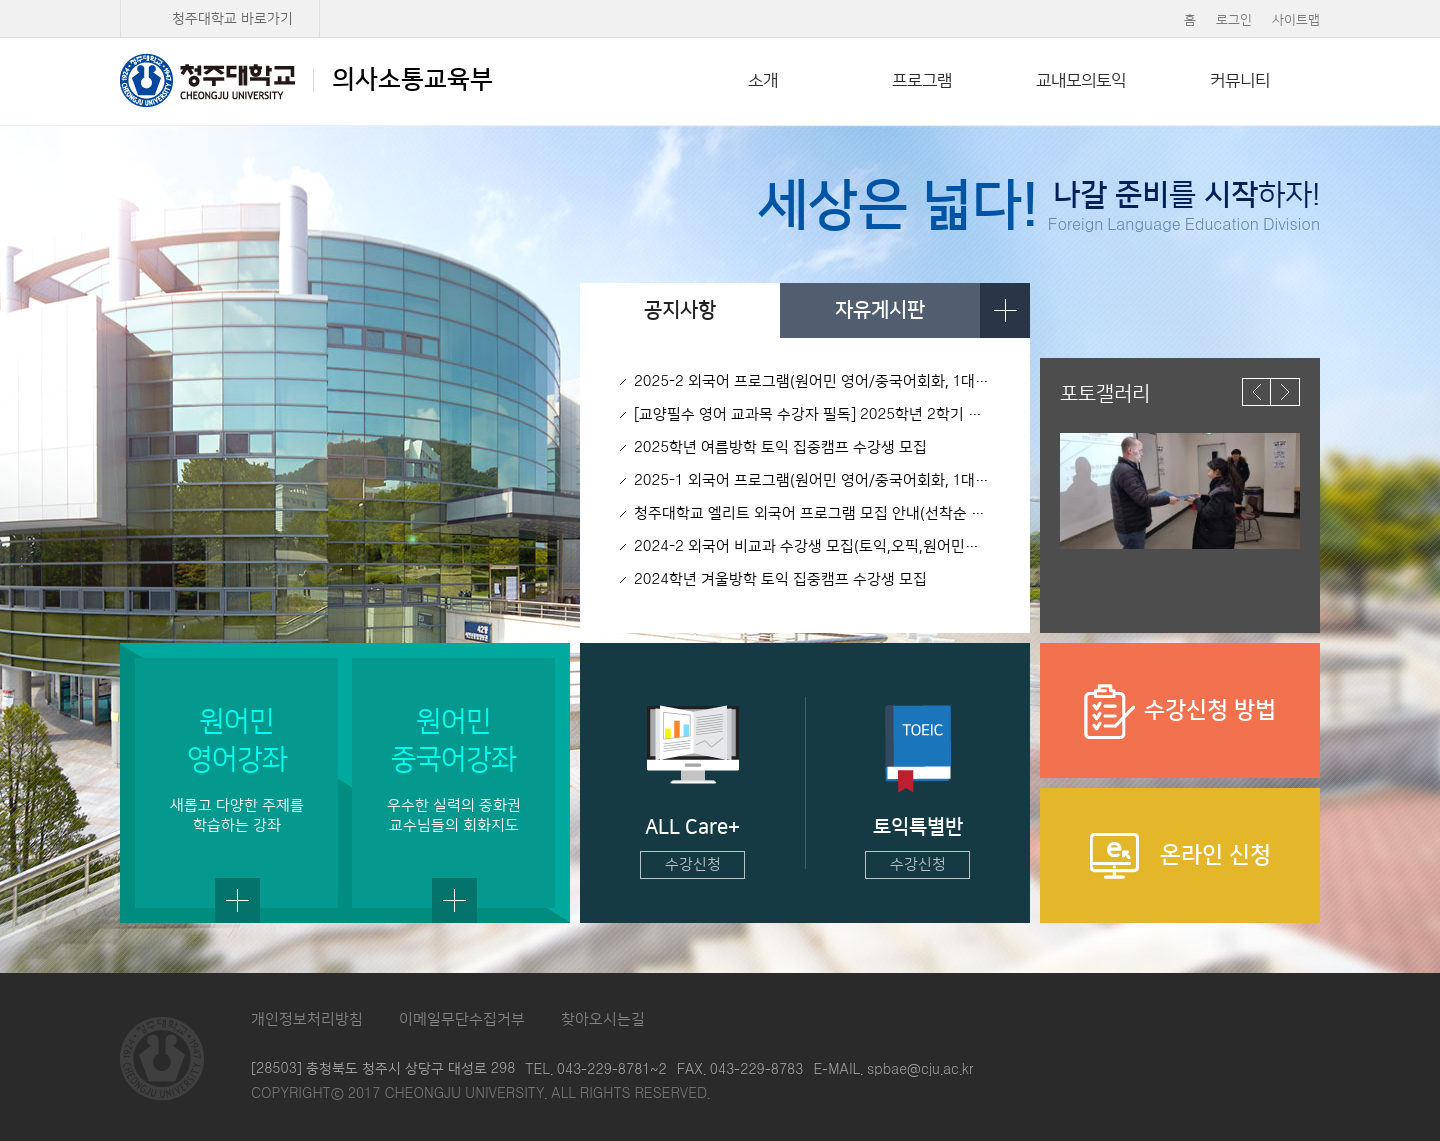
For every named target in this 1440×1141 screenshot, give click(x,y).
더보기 (1005, 310)
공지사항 (680, 310)
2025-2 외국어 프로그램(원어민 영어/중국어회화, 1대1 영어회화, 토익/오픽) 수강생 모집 (812, 381)
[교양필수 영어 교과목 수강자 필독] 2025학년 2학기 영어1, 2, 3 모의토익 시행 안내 (812, 414)
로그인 (1234, 20)
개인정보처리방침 (307, 1019)
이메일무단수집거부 (462, 1019)
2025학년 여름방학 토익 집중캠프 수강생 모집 (780, 447)
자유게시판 (880, 310)
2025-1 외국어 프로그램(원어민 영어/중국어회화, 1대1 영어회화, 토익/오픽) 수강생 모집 (812, 480)
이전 (1256, 392)
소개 (763, 81)
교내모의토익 (1081, 81)
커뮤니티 (1240, 81)
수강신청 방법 (1180, 711)
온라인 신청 (1180, 856)
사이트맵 (1296, 20)
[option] (1180, 491)
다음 (1285, 392)
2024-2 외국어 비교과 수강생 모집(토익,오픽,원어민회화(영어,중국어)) (812, 546)
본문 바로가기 (720, 1)
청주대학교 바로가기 (232, 19)
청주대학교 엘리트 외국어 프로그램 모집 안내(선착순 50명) (812, 513)
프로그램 (922, 81)
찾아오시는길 (603, 1019)
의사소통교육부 (306, 80)
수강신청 (693, 864)
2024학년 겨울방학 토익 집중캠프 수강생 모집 (780, 579)
